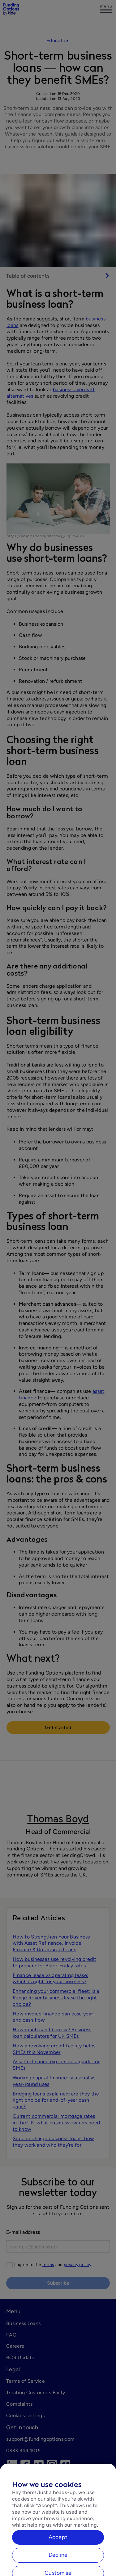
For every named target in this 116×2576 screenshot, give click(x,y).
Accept (58, 2554)
